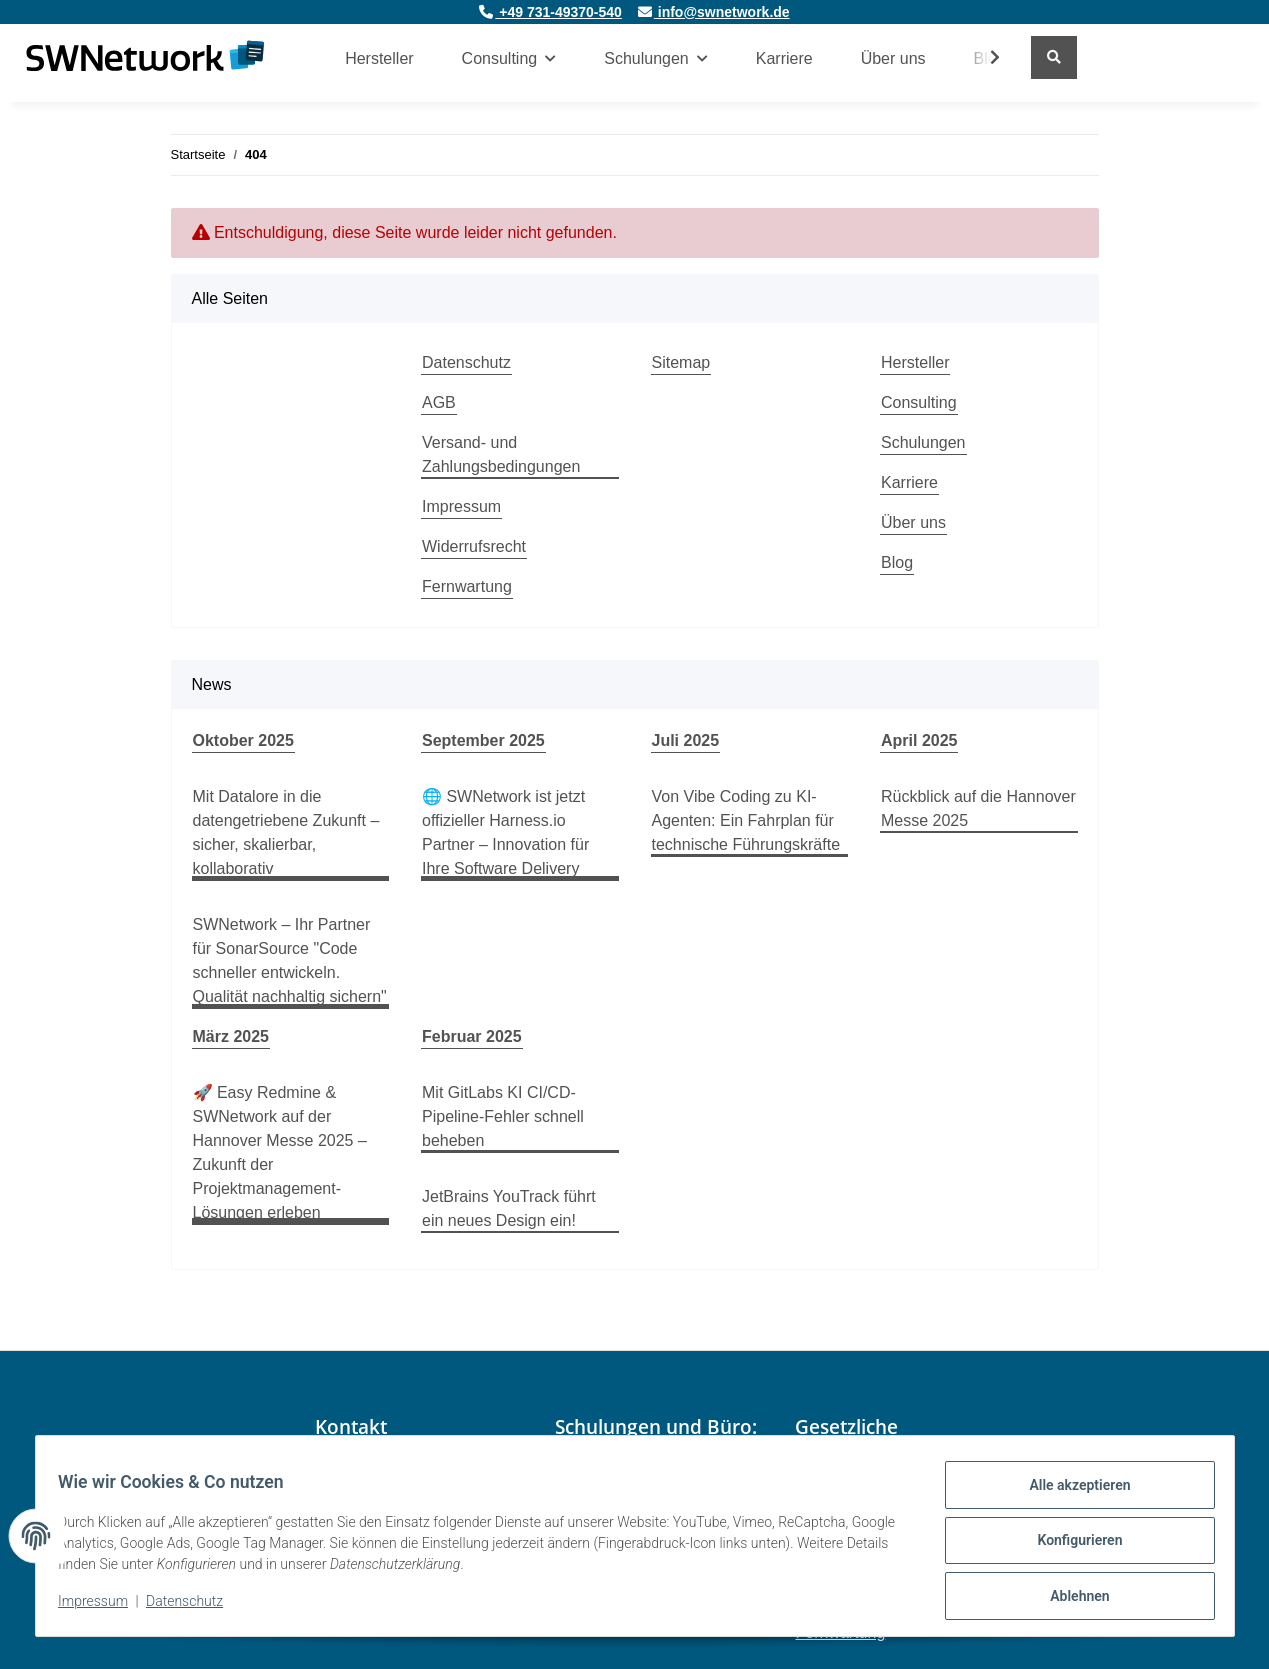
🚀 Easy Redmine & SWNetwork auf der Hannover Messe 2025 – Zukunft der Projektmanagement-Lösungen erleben (280, 1152)
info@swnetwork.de (714, 12)
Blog (897, 562)
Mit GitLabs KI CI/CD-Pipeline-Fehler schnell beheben (503, 1116)
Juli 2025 (686, 740)
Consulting (919, 402)
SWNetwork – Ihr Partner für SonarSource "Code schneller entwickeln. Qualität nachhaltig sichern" (290, 960)
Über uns (893, 58)
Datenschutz (466, 362)
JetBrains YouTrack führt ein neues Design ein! (509, 1208)
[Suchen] (1054, 57)
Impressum (461, 506)
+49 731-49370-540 (550, 12)
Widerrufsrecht (474, 546)
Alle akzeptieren (1070, 1494)
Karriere (784, 58)
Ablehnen (1070, 1598)
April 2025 (919, 740)
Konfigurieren (1070, 1546)
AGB (439, 402)
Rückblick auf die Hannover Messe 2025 (978, 808)
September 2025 (483, 740)
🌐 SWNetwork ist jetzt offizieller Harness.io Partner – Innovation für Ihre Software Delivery (505, 832)
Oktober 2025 (243, 740)
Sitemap (681, 362)
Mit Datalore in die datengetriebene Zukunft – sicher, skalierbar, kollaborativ (286, 832)
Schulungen (923, 442)
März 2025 (231, 1036)
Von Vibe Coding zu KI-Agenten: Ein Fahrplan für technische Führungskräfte (746, 820)
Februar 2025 (472, 1036)
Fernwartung (467, 586)
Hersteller (379, 58)
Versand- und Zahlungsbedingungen (501, 454)
